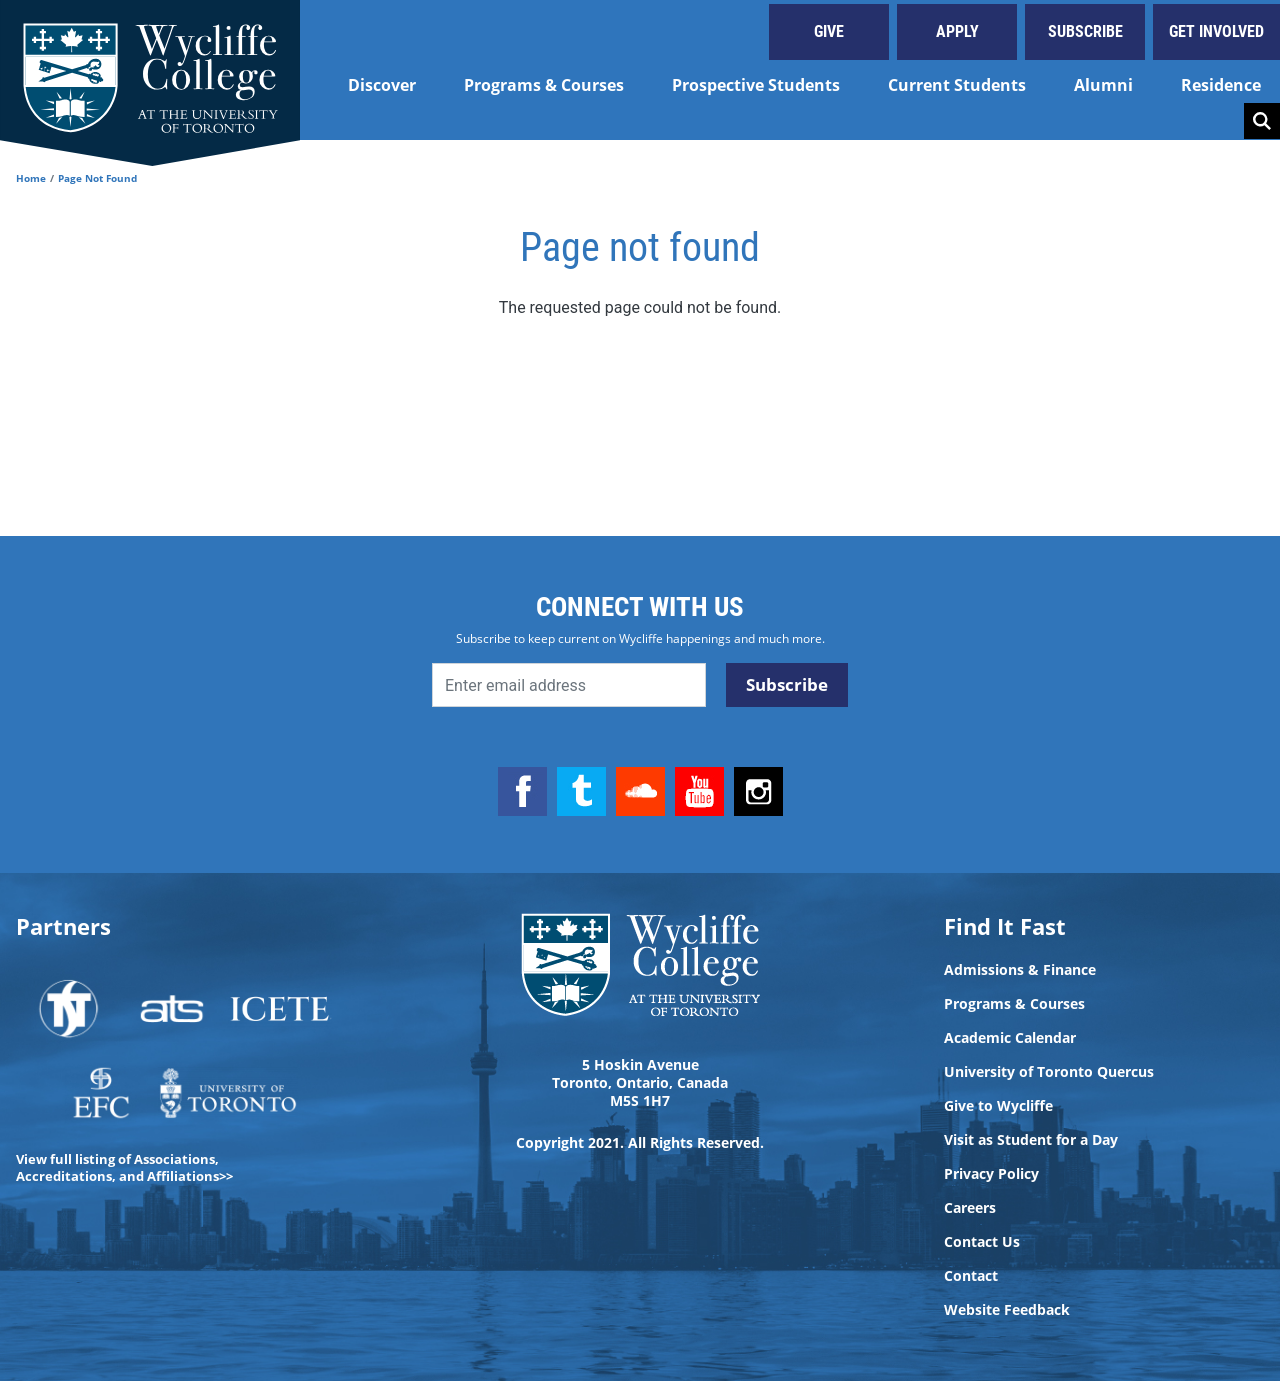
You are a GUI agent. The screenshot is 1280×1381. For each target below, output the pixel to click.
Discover (382, 85)
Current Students (957, 85)
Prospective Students (756, 85)
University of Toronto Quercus (1049, 1072)
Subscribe (1085, 31)
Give (829, 31)
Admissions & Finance (1020, 970)
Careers (970, 1208)
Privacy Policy (991, 1174)
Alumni (1103, 85)
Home (31, 178)
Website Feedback (1007, 1310)
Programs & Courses (544, 85)
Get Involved (1216, 31)
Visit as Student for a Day (1031, 1140)
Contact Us (982, 1242)
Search (1262, 121)
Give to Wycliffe (998, 1106)
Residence (1221, 85)
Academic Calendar (1010, 1038)
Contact (971, 1276)
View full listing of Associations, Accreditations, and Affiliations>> (124, 1167)
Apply (957, 31)
